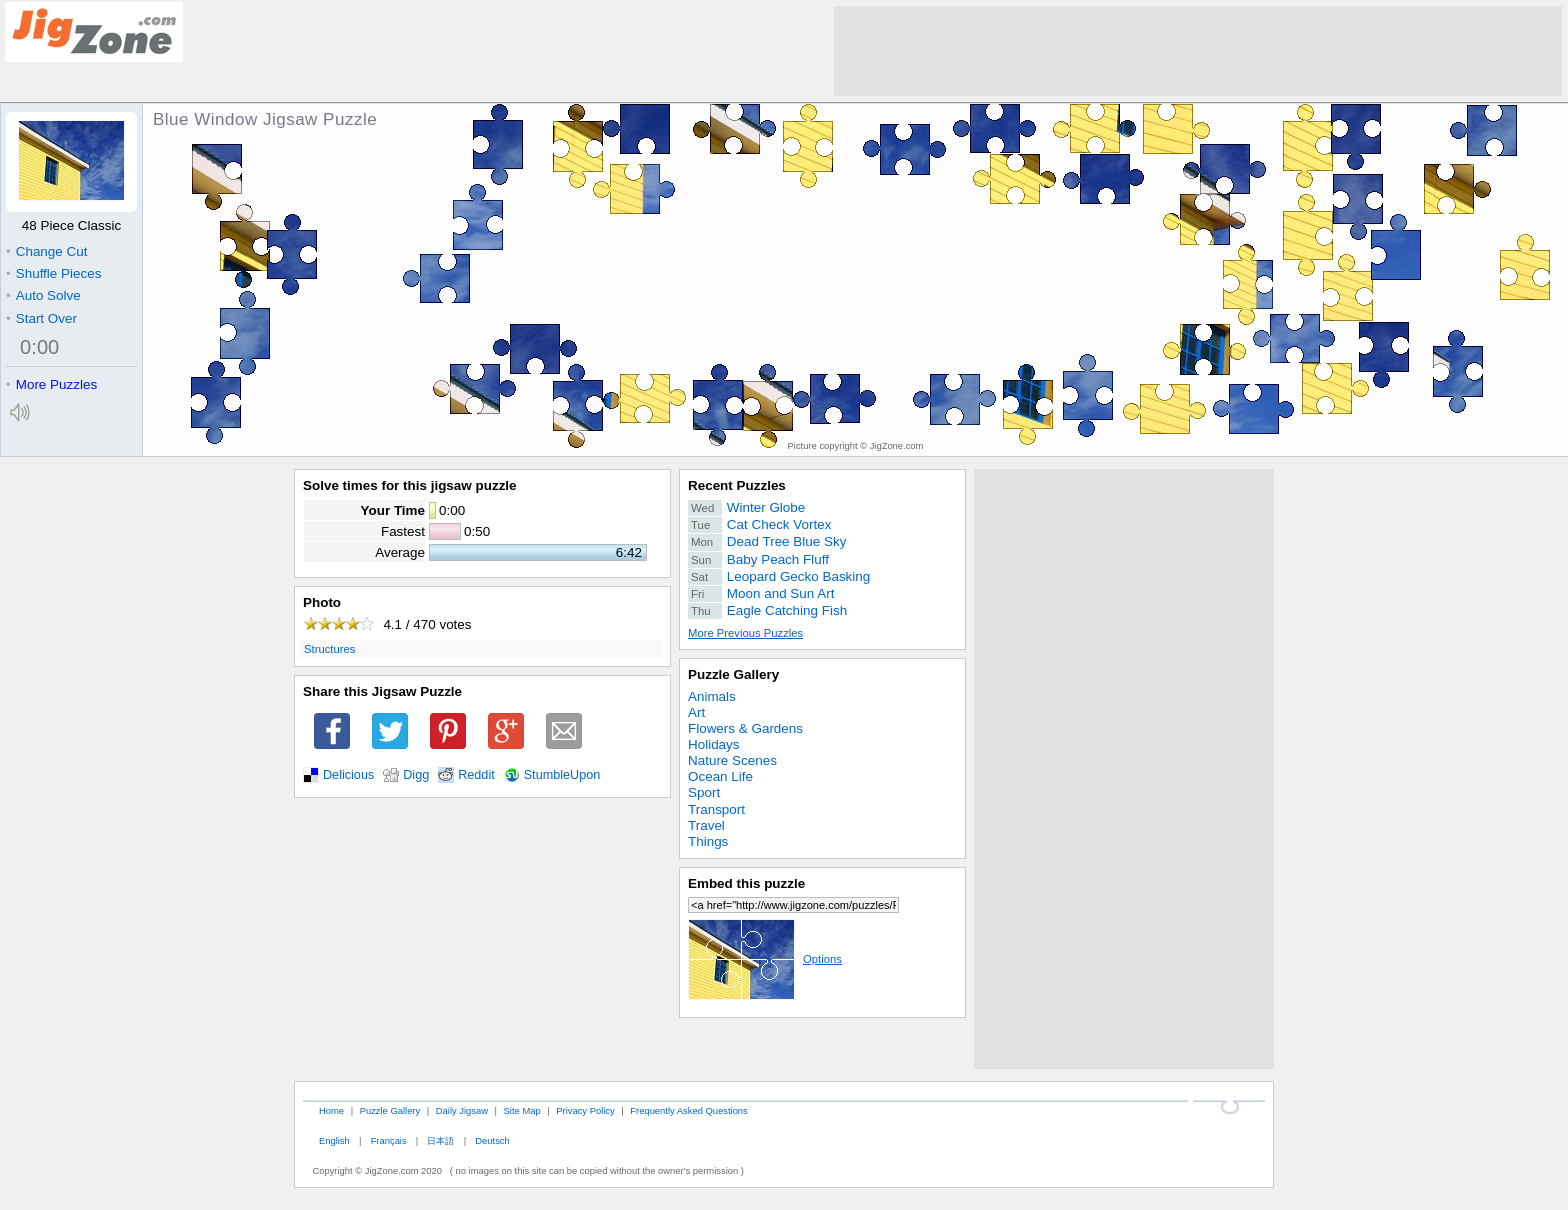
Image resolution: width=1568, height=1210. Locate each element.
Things (708, 841)
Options (765, 959)
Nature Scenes (732, 760)
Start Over (41, 318)
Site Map (522, 1110)
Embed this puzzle (746, 883)
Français (389, 1140)
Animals (712, 696)
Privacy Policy (585, 1110)
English (334, 1140)
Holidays (714, 744)
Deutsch (492, 1140)
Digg (416, 775)
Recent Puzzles (737, 485)
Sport (704, 792)
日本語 (440, 1140)
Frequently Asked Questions (688, 1110)
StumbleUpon (562, 775)
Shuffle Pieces (53, 273)
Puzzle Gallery (733, 674)
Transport (716, 809)
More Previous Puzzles (745, 633)
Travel (706, 825)
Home (331, 1110)
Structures (329, 649)
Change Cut (46, 251)
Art (696, 712)
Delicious (348, 775)
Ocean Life (720, 776)
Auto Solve (43, 295)
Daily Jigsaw (462, 1110)
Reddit (476, 775)
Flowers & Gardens (745, 728)
